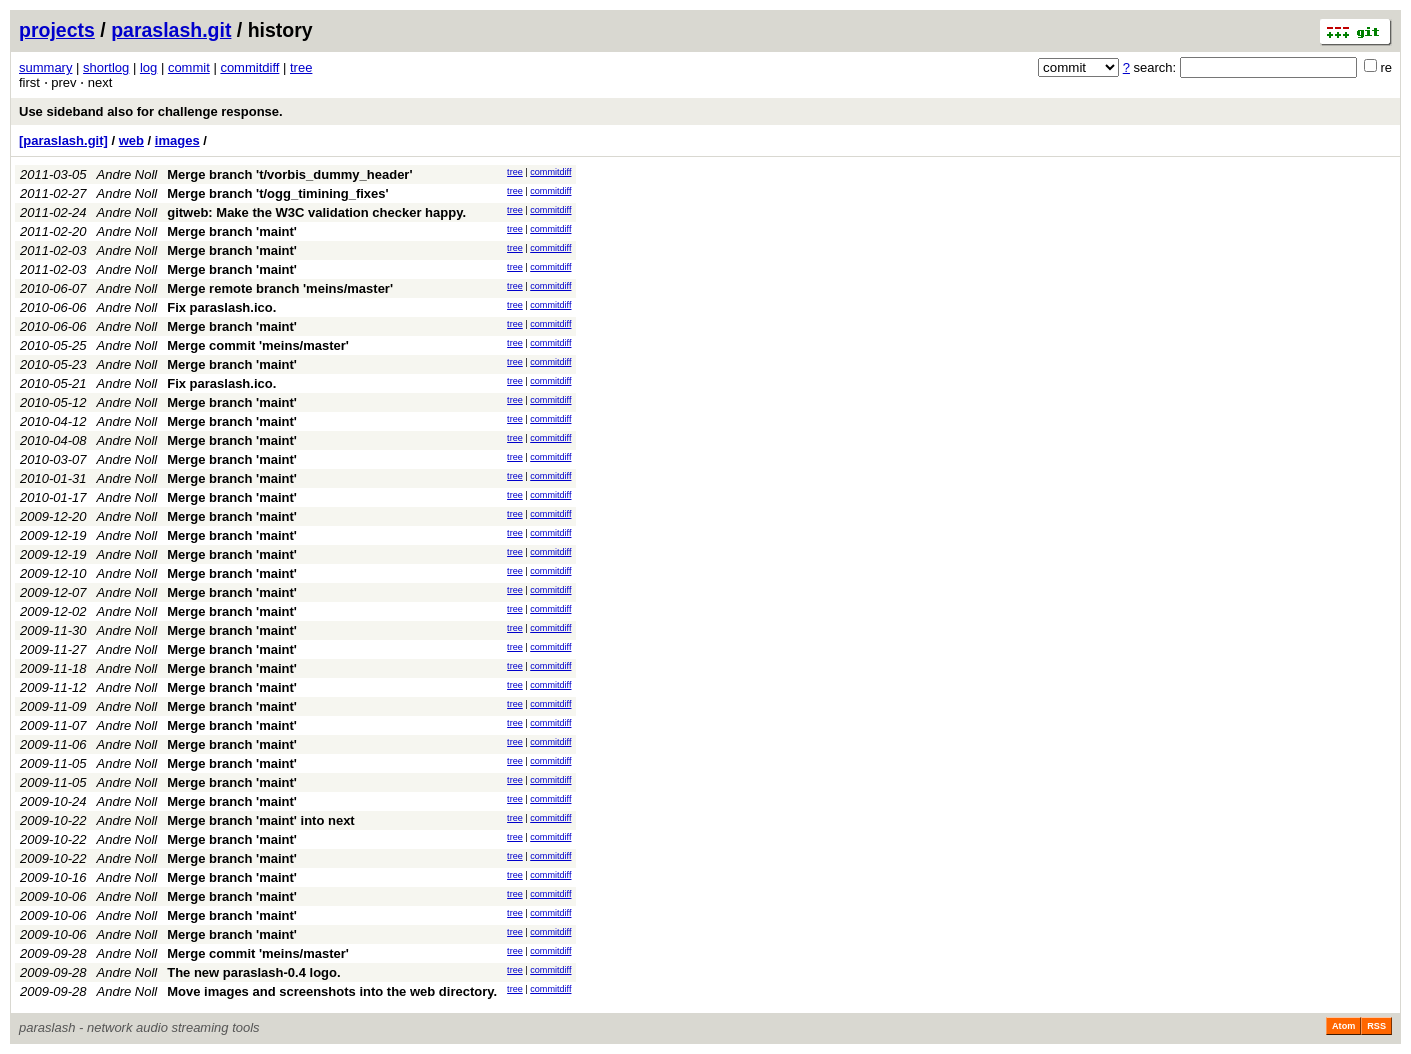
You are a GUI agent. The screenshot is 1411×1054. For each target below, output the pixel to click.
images (177, 140)
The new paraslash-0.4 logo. (253, 972)
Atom (1343, 1026)
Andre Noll (127, 174)
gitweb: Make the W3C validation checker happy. (316, 212)
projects (57, 30)
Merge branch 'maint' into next (260, 820)
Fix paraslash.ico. (221, 307)
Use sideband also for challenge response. (151, 111)
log (148, 67)
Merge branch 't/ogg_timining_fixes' (277, 193)
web (131, 140)
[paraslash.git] (63, 140)
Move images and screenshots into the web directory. (332, 991)
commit (189, 67)
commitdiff (249, 67)
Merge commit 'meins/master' (258, 345)
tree (301, 67)
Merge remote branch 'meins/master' (280, 288)
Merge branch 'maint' (232, 231)
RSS (1376, 1026)
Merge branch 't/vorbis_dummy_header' (289, 174)
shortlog (106, 67)
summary (45, 67)
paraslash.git (171, 30)
